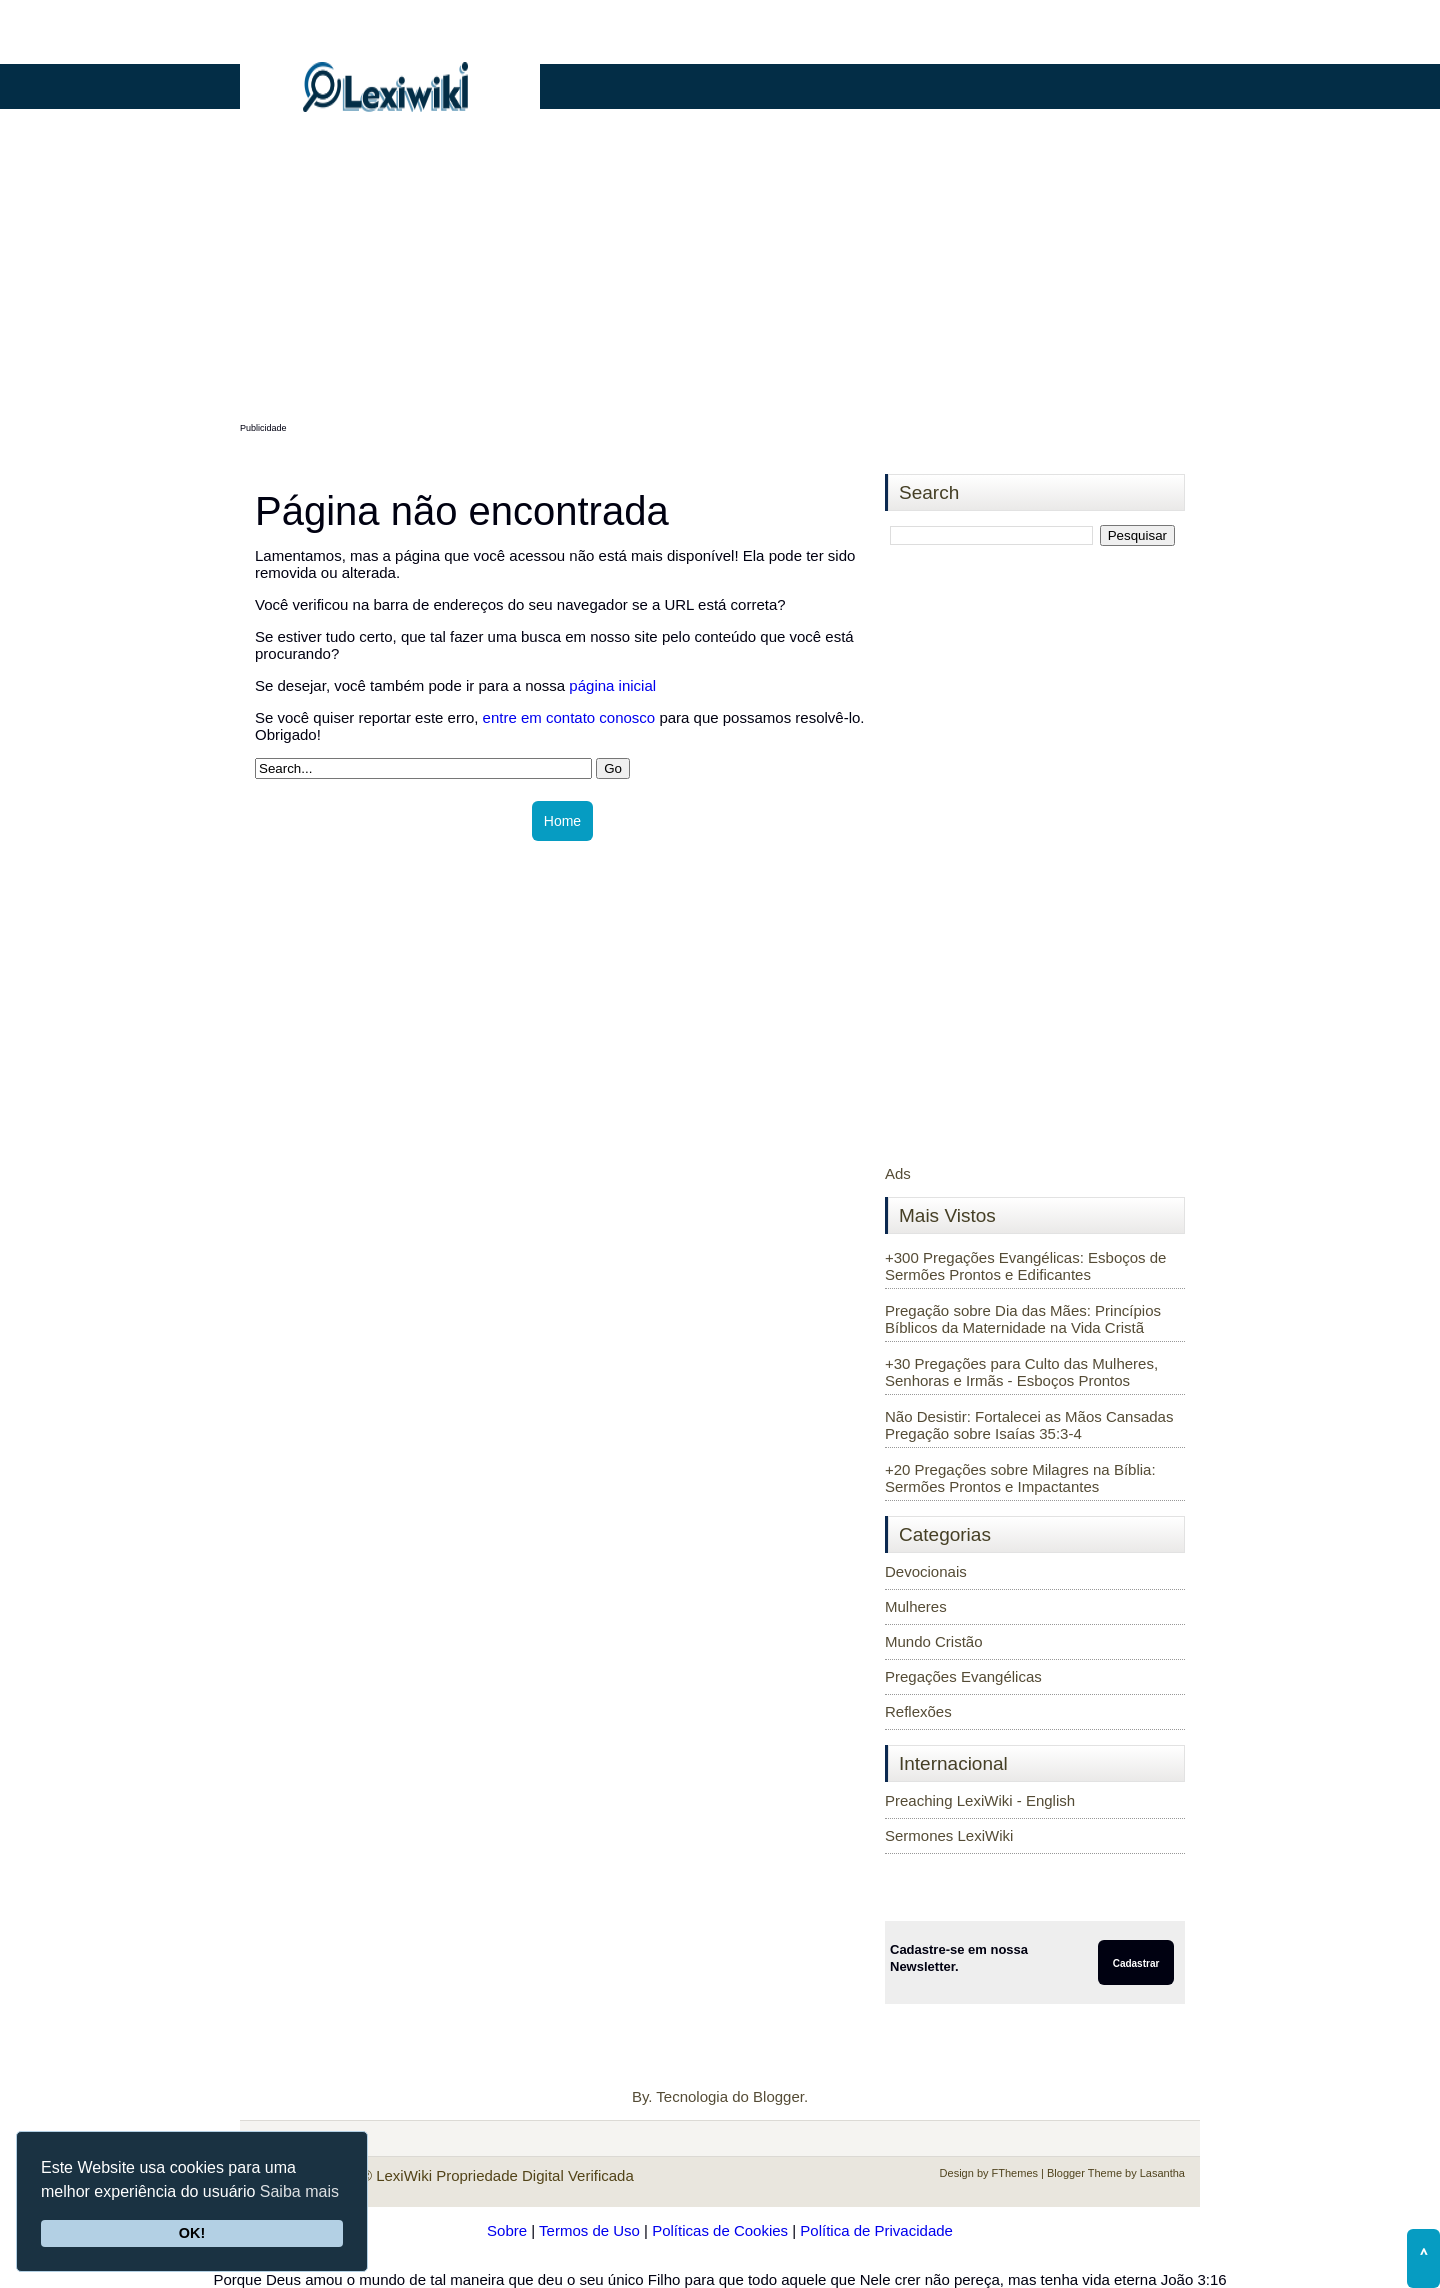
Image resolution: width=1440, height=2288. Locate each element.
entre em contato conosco (569, 717)
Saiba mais (299, 2191)
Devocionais (926, 1571)
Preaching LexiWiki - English (980, 1800)
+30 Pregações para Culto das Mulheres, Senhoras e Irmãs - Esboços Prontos (1021, 1372)
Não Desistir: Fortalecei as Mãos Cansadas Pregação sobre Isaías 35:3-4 (1029, 1425)
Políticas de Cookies (720, 2230)
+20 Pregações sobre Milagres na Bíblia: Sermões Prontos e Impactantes (1020, 1478)
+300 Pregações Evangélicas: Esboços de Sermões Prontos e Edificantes (1025, 1266)
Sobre (507, 2230)
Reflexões (918, 1711)
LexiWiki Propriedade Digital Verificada (505, 2175)
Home (562, 821)
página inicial (612, 685)
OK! (192, 2233)
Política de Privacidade (876, 2230)
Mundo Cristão (934, 1641)
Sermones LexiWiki (949, 1835)
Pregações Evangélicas (963, 1676)
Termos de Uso (589, 2230)
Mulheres (916, 1606)
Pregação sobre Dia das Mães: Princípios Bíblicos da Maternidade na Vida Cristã (1023, 1319)
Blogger (778, 2096)
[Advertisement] (720, 277)
